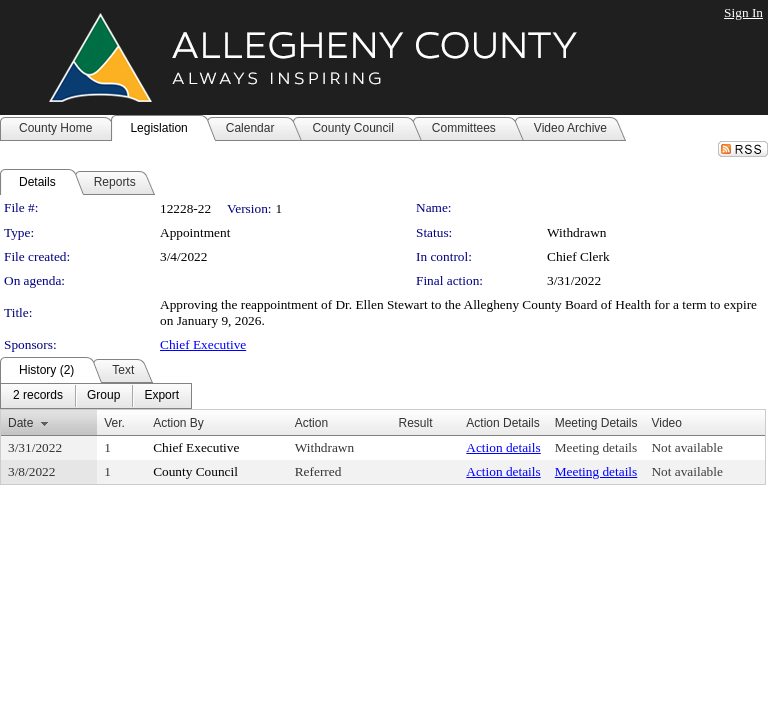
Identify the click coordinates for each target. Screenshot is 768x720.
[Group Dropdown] (103, 396)
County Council (195, 471)
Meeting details (596, 447)
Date (20, 423)
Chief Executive (203, 344)
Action (311, 423)
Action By (178, 423)
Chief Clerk (578, 256)
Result (415, 423)
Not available (686, 447)
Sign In (743, 12)
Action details (503, 447)
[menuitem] (38, 396)
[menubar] (96, 396)
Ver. (114, 423)
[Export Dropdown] (161, 396)
